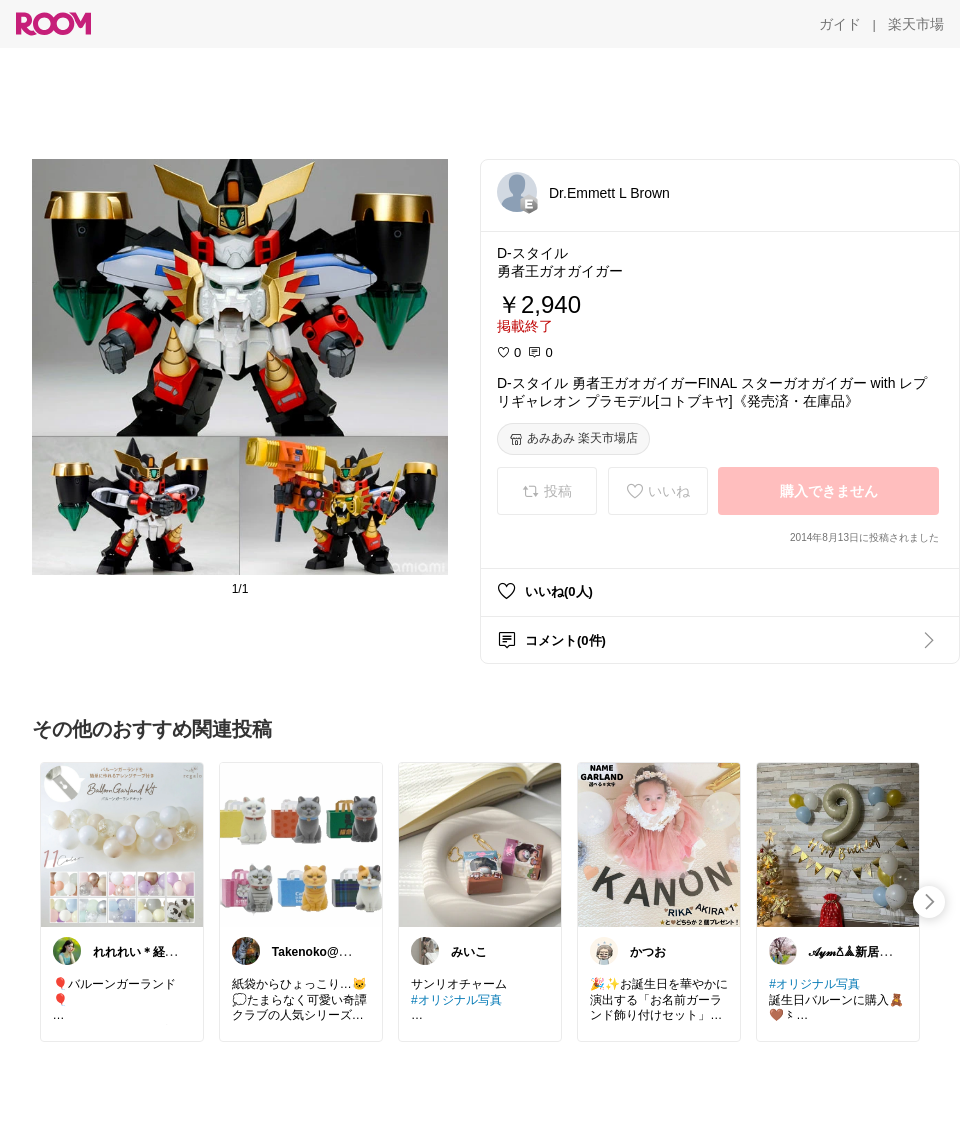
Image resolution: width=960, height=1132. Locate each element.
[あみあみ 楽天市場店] (573, 439)
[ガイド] (840, 24)
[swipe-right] (929, 902)
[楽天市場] (916, 24)
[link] (122, 844)
